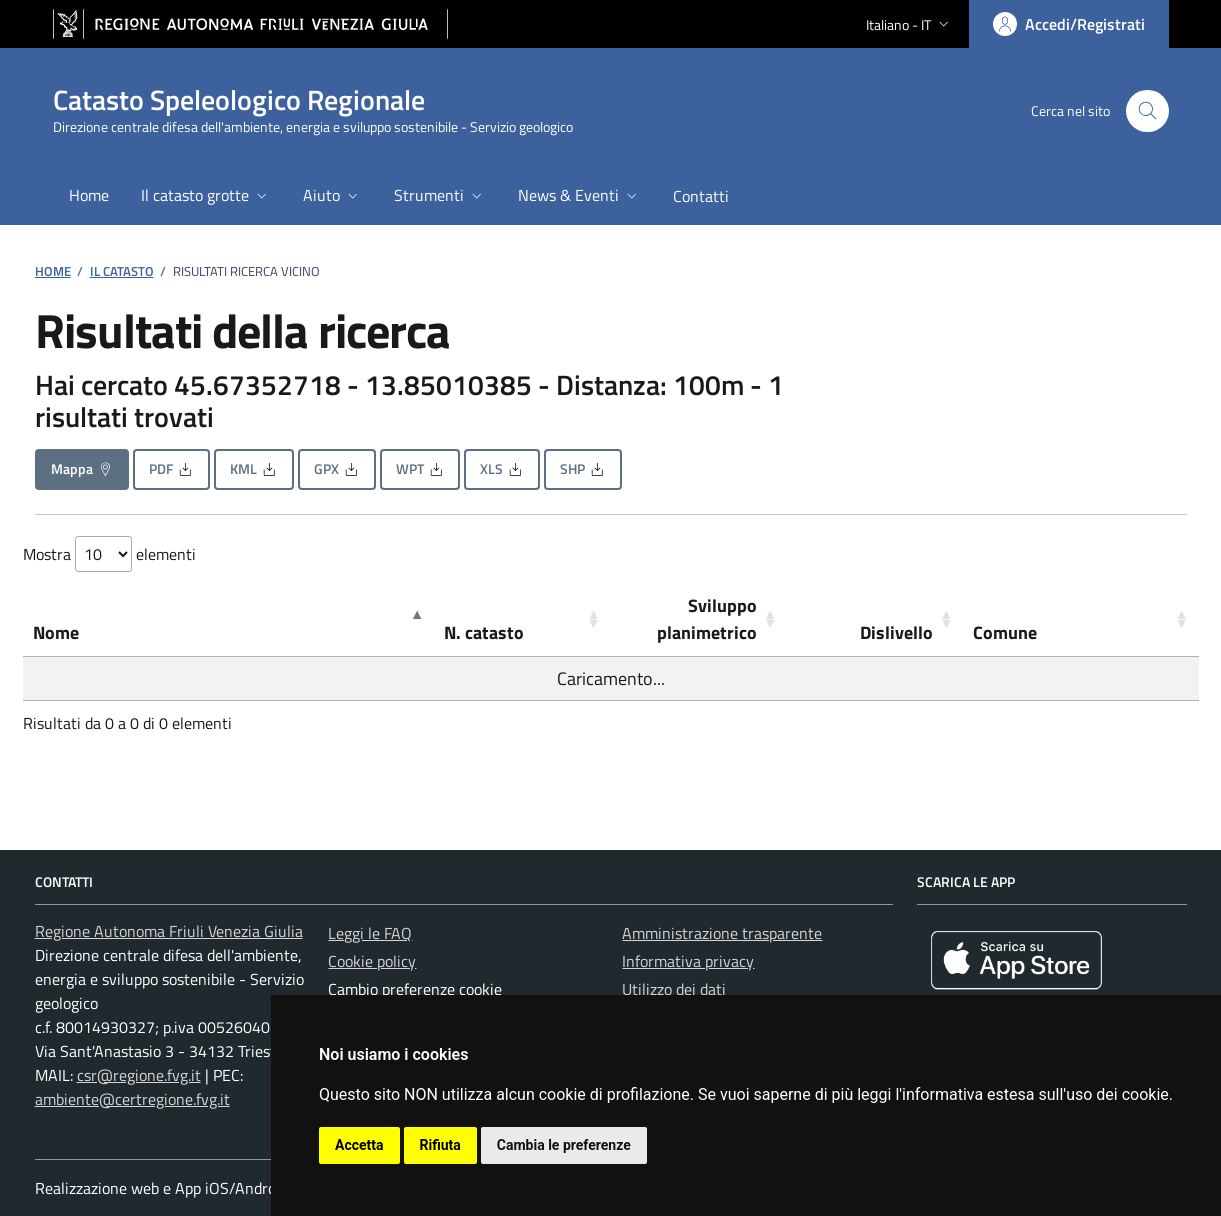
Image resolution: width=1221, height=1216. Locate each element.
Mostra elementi (109, 554)
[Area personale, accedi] (1069, 24)
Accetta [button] (359, 1145)
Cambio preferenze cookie (415, 989)
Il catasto (122, 271)
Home (53, 271)
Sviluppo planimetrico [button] (707, 619)
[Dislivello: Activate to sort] (875, 619)
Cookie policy (372, 961)
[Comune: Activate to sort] (1080, 619)
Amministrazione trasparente (722, 933)
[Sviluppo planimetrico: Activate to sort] (699, 619)
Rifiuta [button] (440, 1145)
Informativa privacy (688, 961)
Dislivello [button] (896, 632)
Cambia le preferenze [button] (564, 1145)
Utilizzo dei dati (674, 989)
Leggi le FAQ (370, 933)
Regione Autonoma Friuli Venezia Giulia (169, 931)
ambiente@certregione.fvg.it (132, 1099)
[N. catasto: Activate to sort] (522, 619)
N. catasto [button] (484, 632)
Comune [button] (1005, 632)
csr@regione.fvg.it (139, 1075)
